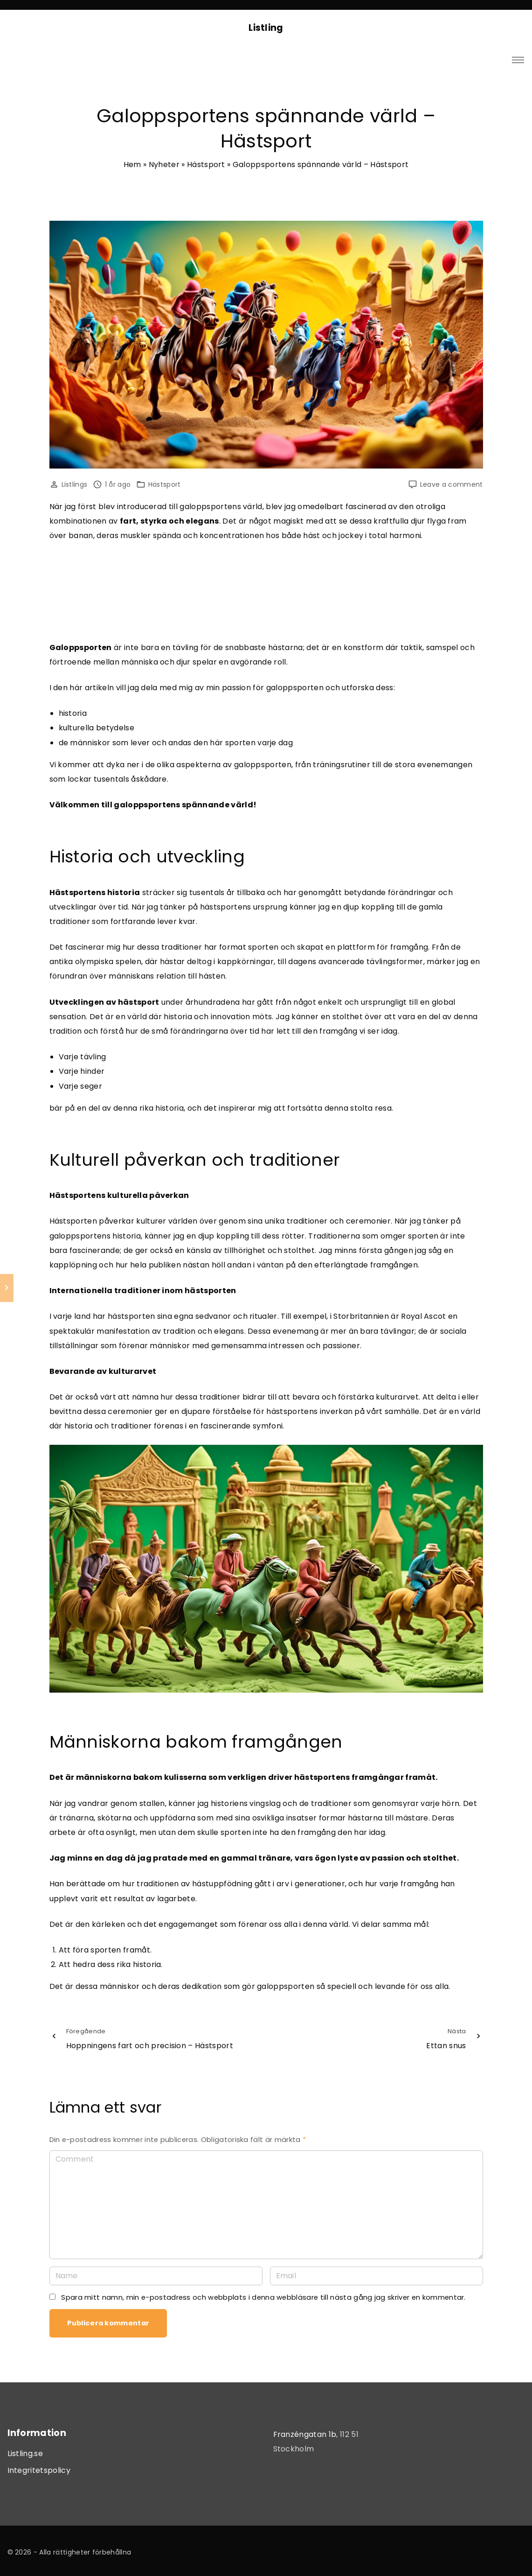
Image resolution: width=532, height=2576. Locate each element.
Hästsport (206, 164)
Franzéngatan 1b (305, 2434)
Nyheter (164, 164)
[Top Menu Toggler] (518, 59)
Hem (132, 164)
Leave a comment (451, 485)
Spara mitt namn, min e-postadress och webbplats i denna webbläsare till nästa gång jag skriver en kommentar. (263, 2297)
